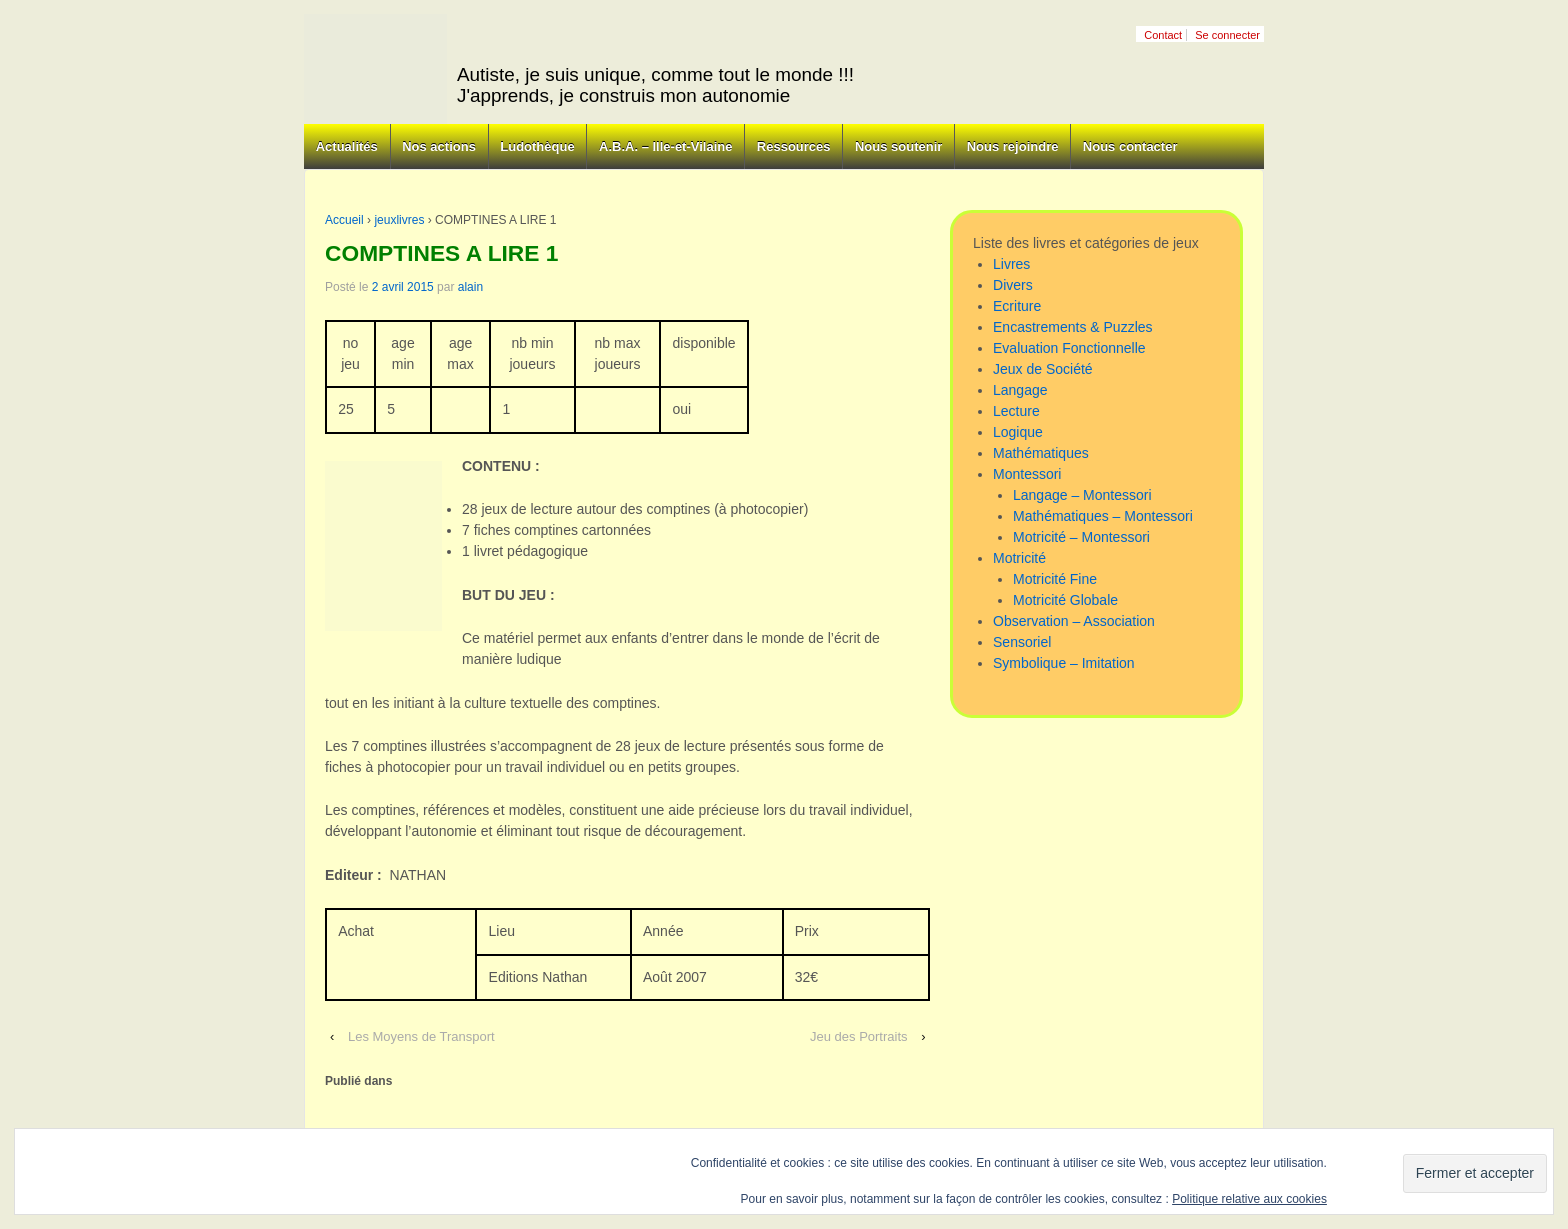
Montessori (1027, 474)
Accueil (344, 220)
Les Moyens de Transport (421, 1036)
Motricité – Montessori (1081, 537)
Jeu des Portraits (859, 1036)
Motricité (1019, 558)
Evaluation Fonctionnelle (1069, 348)
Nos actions (439, 146)
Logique (1018, 432)
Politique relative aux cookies (1249, 1199)
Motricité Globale (1065, 600)
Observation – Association (1074, 621)
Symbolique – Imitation (1064, 663)
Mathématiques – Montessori (1103, 516)
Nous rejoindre (1013, 146)
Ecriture (1017, 306)
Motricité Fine (1055, 579)
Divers (1013, 285)
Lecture (1016, 411)
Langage (1020, 390)
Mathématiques (1041, 453)
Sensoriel (1022, 642)
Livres (1011, 264)
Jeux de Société (1043, 369)
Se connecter (1227, 35)
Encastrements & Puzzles (1073, 327)
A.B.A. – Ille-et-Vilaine (665, 146)
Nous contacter (1130, 146)
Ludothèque (537, 146)
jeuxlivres (399, 220)
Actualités (347, 146)
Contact (1163, 35)
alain (470, 287)
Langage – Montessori (1082, 495)
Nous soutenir (898, 146)
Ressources (794, 146)
